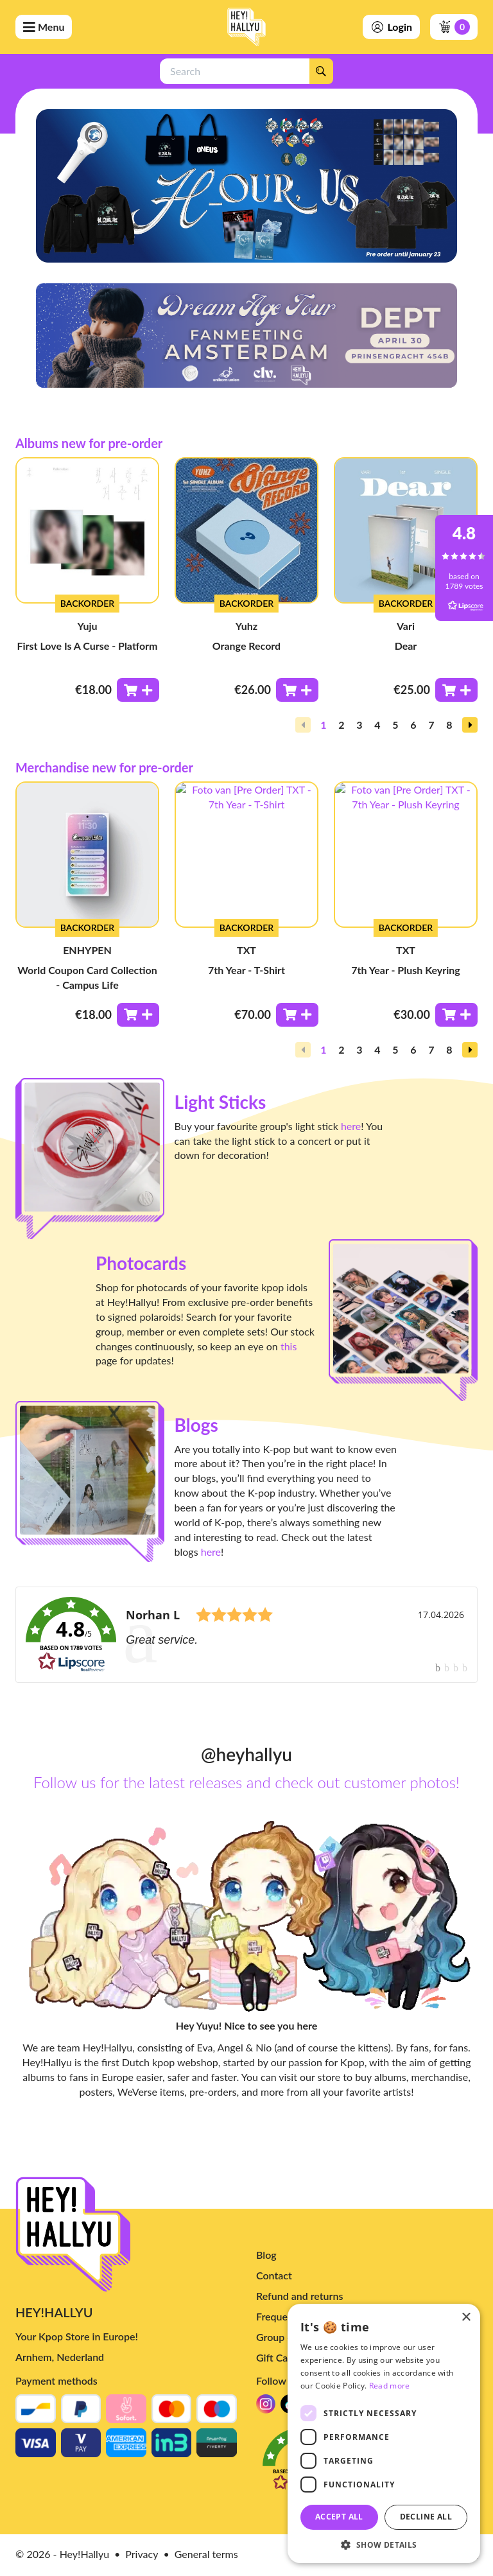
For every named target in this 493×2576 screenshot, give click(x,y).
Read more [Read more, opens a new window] (389, 2385)
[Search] (321, 71)
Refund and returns (299, 2296)
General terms (206, 2554)
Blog (266, 2255)
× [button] (466, 2317)
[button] (470, 725)
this (289, 1346)
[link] (246, 1635)
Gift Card (276, 2357)
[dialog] (384, 2433)
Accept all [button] (339, 2516)
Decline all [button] (426, 2516)
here (351, 1126)
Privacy (141, 2554)
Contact (274, 2275)
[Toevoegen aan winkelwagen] (138, 690)
